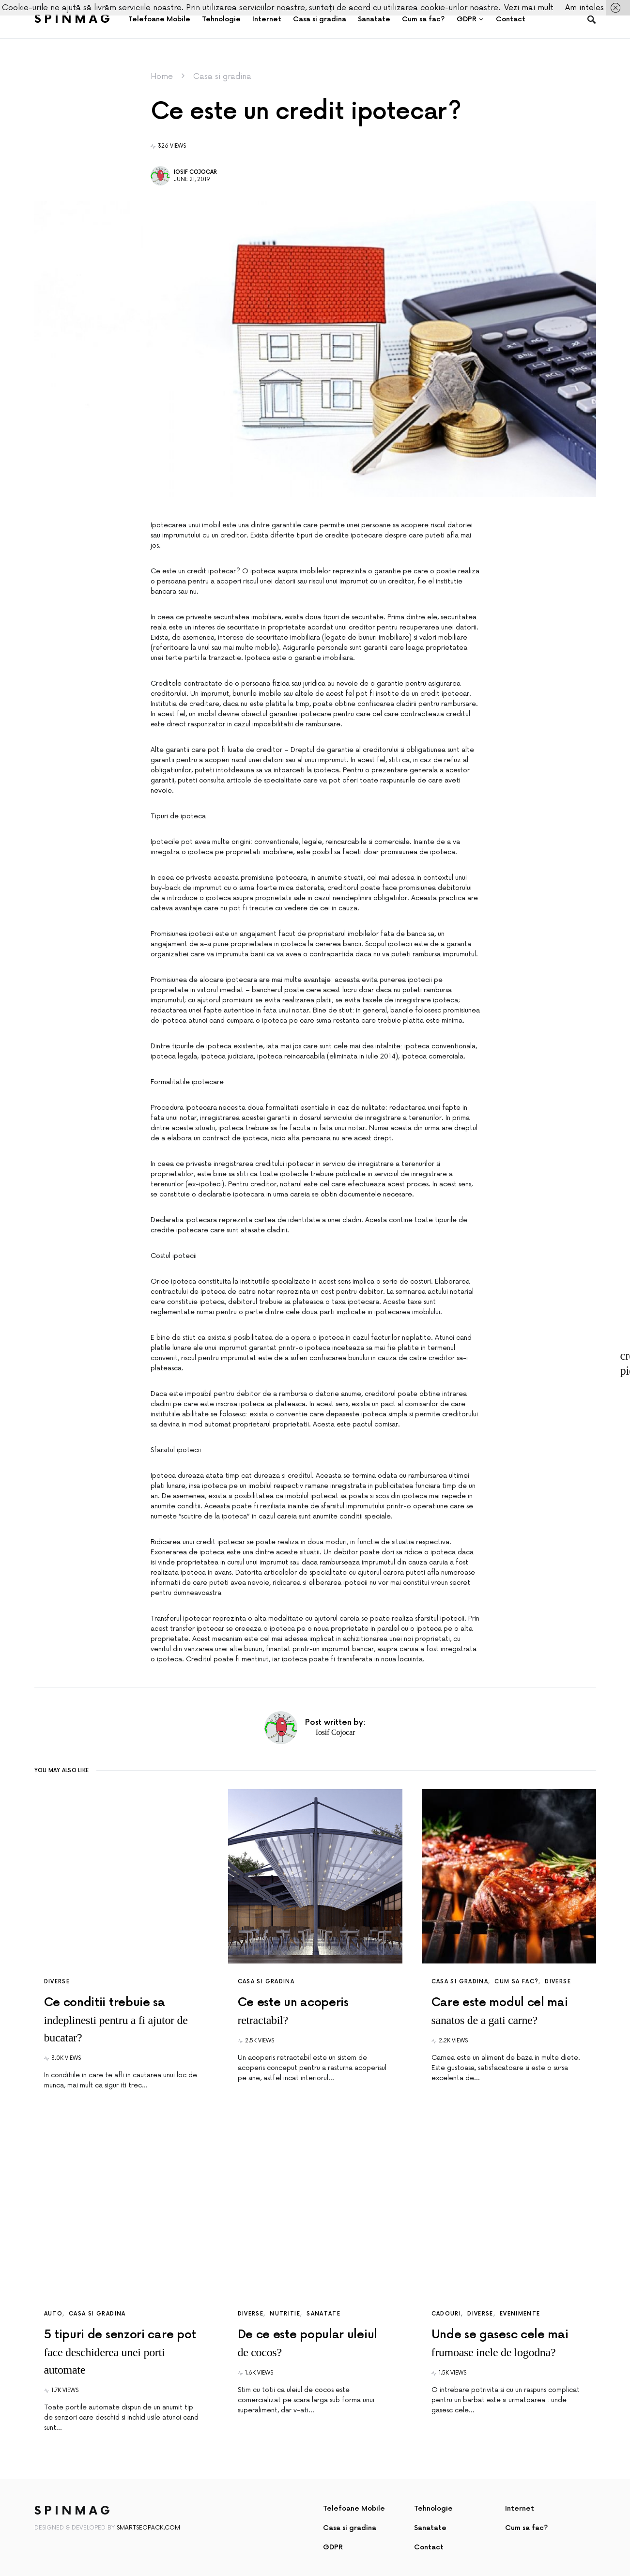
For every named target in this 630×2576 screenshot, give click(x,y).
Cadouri (446, 2314)
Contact (429, 2547)
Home (162, 76)
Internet (519, 2508)
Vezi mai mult (528, 8)
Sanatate (323, 2314)
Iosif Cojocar (195, 172)
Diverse (57, 1981)
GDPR (333, 2547)
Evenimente (520, 2314)
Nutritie (285, 2314)
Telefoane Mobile (354, 2508)
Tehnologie (433, 2508)
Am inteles (584, 8)
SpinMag (73, 19)
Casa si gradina (222, 76)
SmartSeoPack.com (148, 2527)
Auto (53, 2314)
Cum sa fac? (516, 1981)
